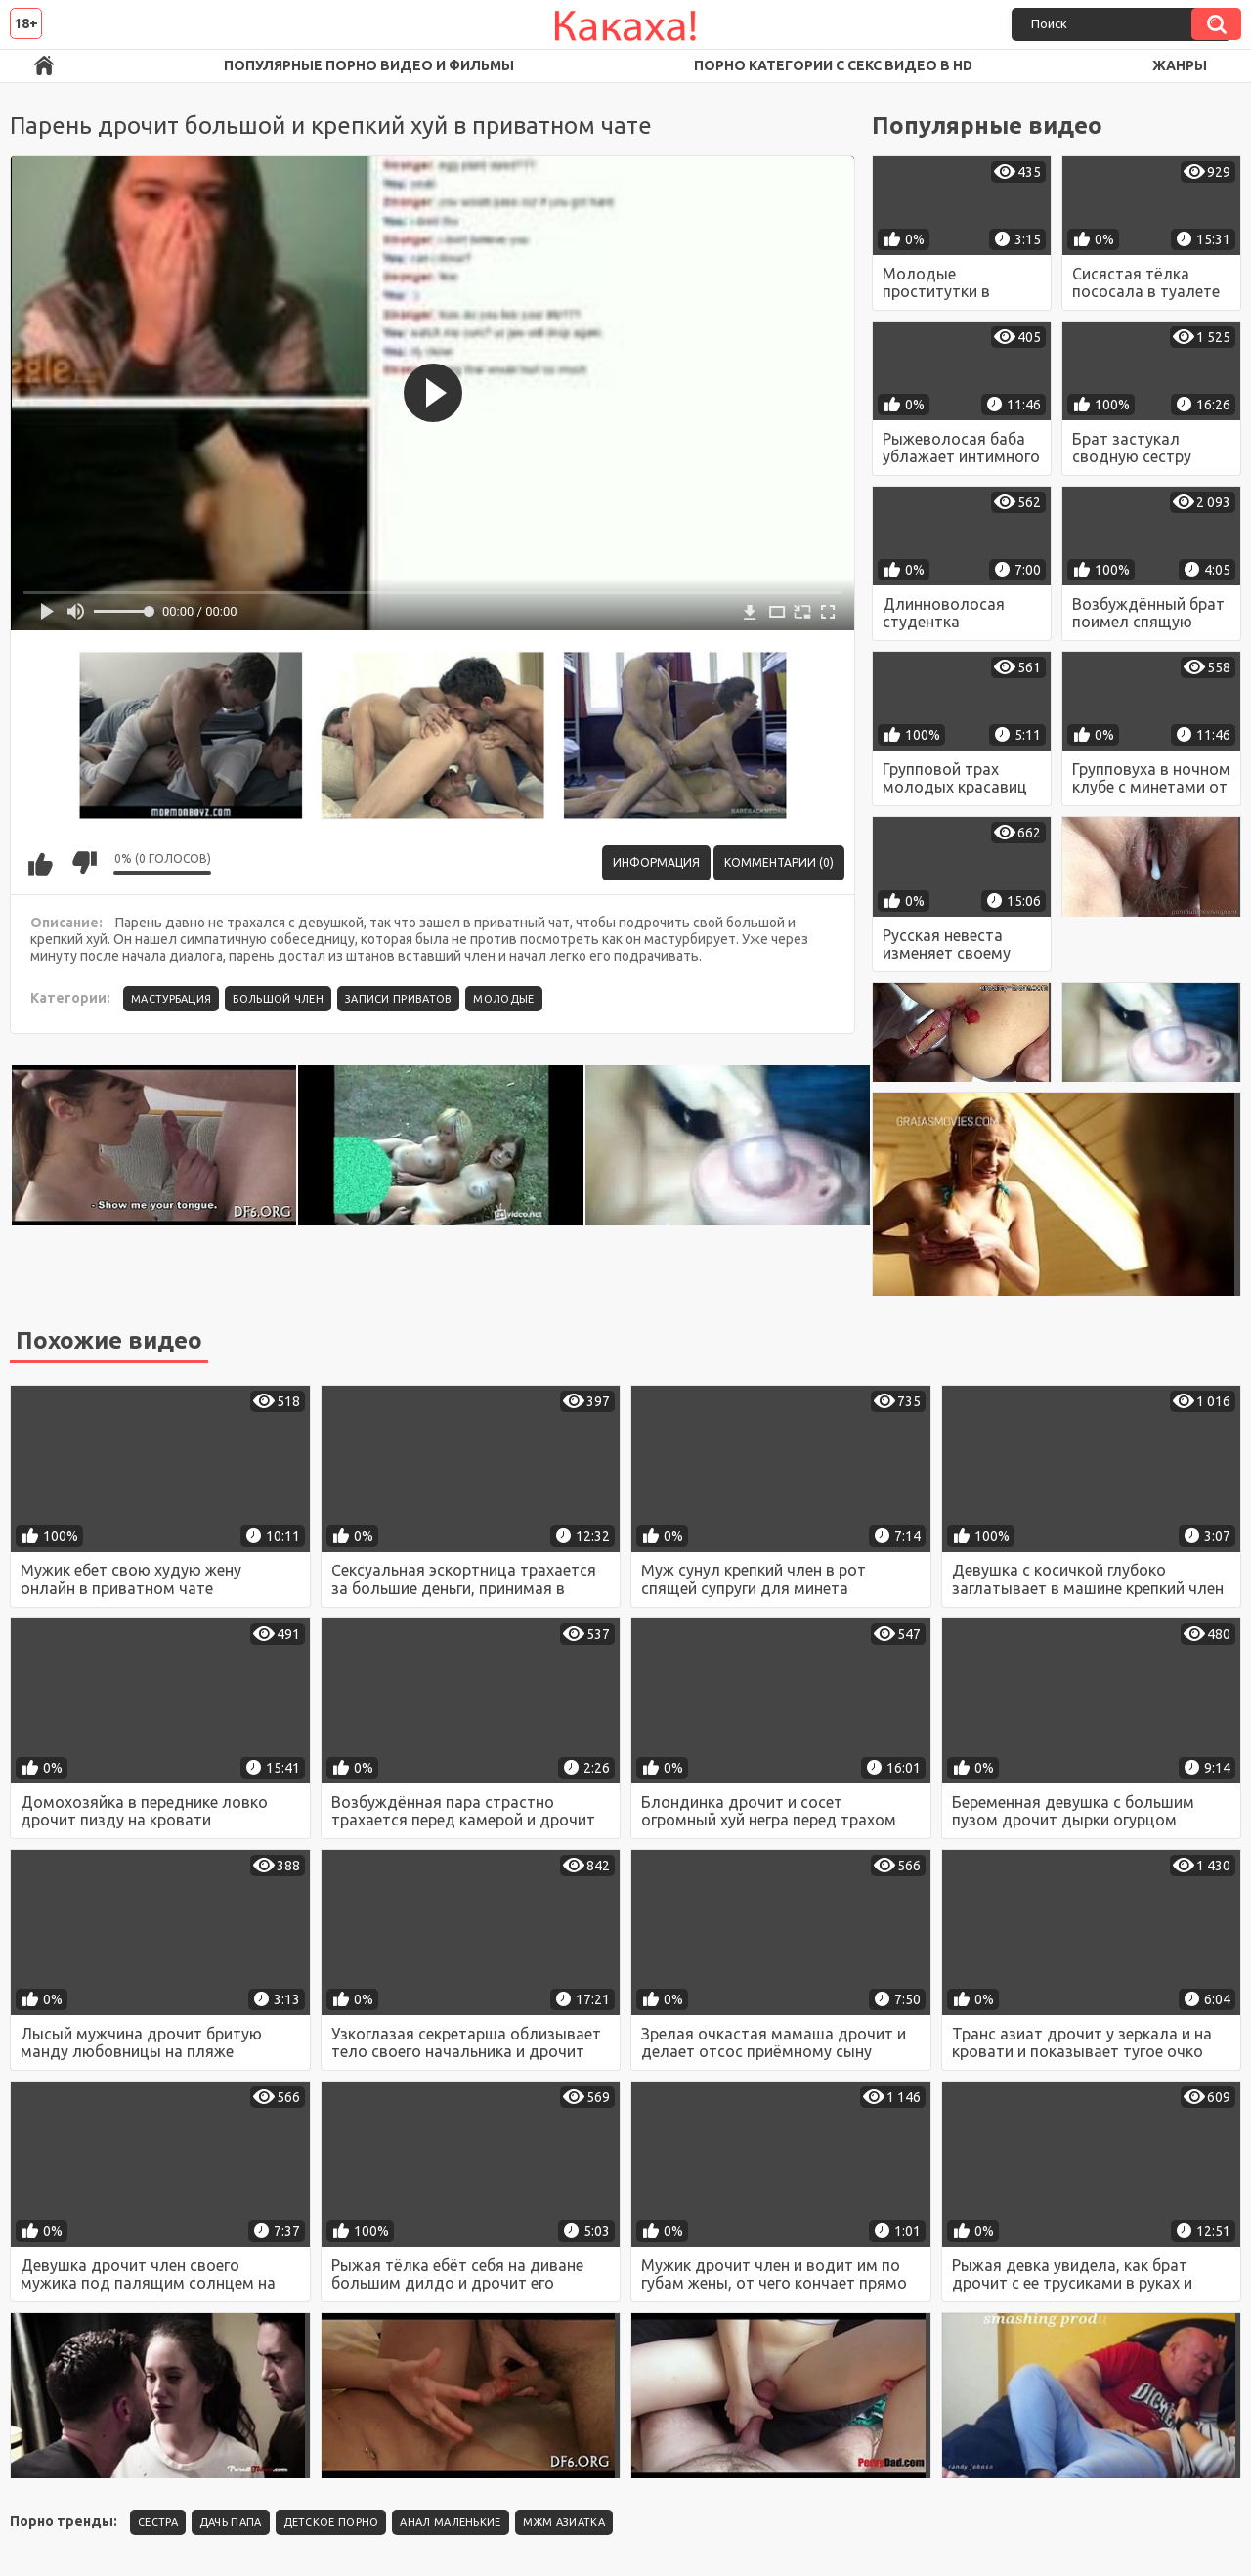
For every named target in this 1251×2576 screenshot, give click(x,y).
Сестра (158, 2522)
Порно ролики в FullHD (44, 66)
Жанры (1179, 65)
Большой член (278, 999)
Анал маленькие (450, 2522)
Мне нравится (40, 862)
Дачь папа (230, 2522)
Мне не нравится (84, 862)
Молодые (503, 999)
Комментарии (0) (779, 862)
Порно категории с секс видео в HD (833, 65)
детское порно (331, 2522)
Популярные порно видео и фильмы (369, 65)
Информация (656, 862)
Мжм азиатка (564, 2522)
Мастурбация (171, 999)
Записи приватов (399, 999)
